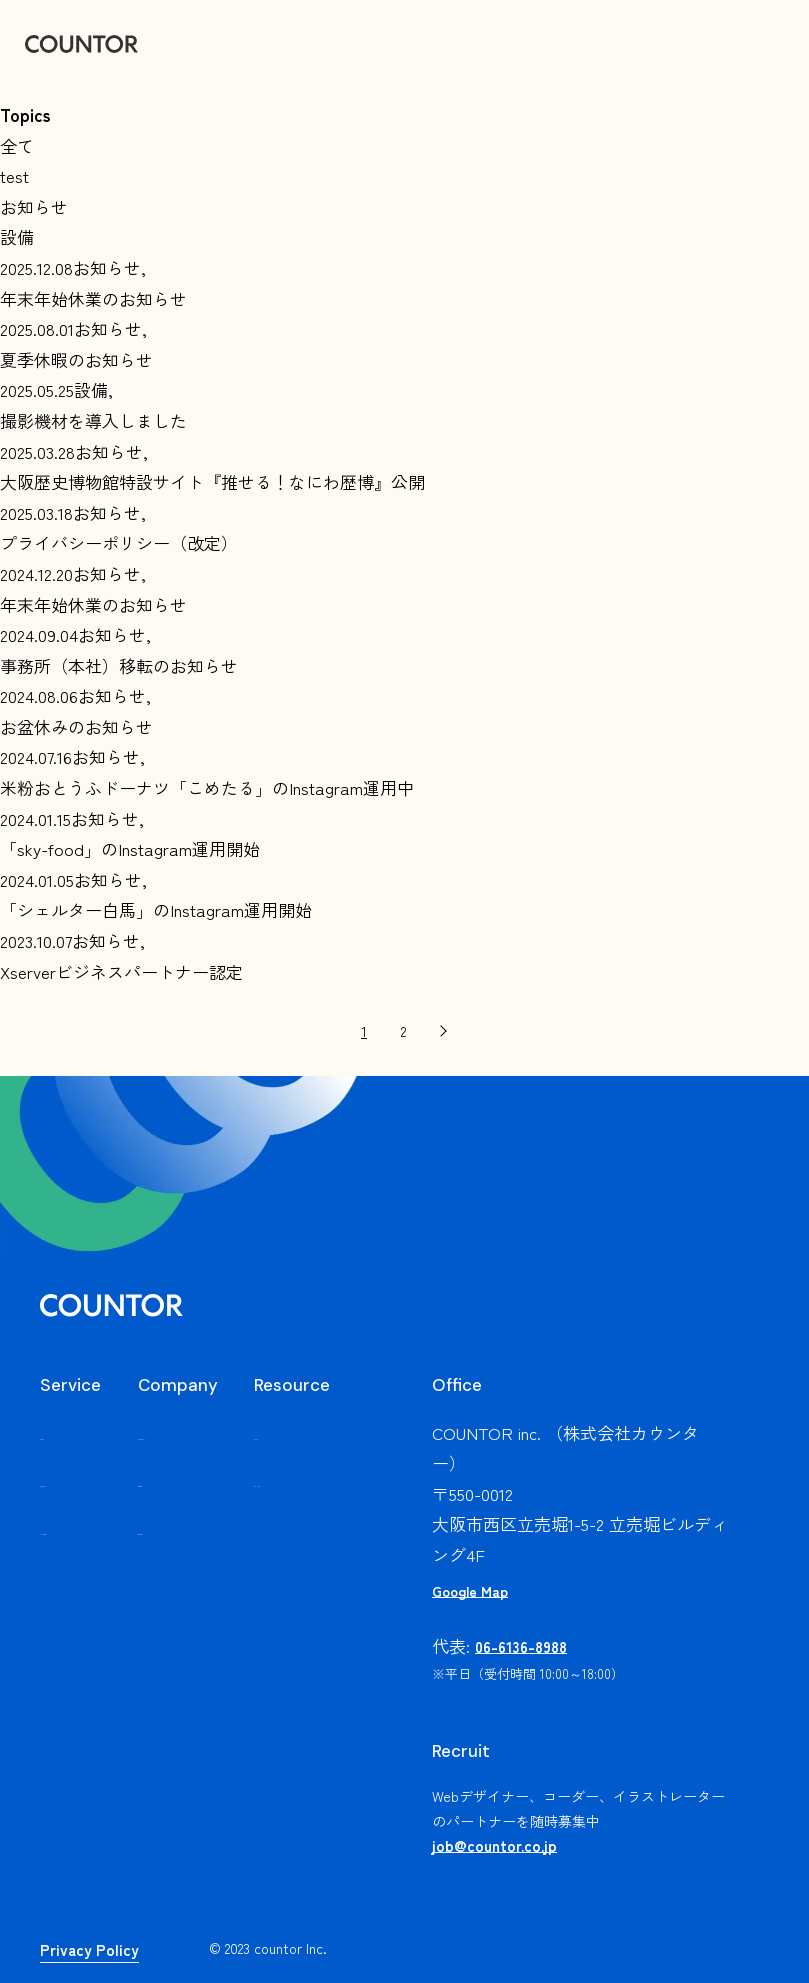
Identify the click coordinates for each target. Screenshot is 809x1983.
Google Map (470, 1591)
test (14, 175)
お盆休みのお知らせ (76, 726)
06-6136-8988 (521, 1646)
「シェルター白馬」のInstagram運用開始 (156, 909)
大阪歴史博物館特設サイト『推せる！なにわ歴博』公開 (212, 481)
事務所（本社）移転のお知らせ (119, 665)
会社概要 (196, 1510)
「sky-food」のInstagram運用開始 (130, 848)
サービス (74, 1432)
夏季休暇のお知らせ (76, 359)
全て (17, 145)
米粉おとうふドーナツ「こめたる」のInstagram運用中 (207, 787)
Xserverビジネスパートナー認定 (121, 971)
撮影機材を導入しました (93, 420)
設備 (17, 236)
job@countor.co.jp (494, 1845)
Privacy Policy (89, 1949)
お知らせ (34, 206)
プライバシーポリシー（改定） (119, 542)
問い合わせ (204, 1557)
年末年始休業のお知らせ (93, 298)
